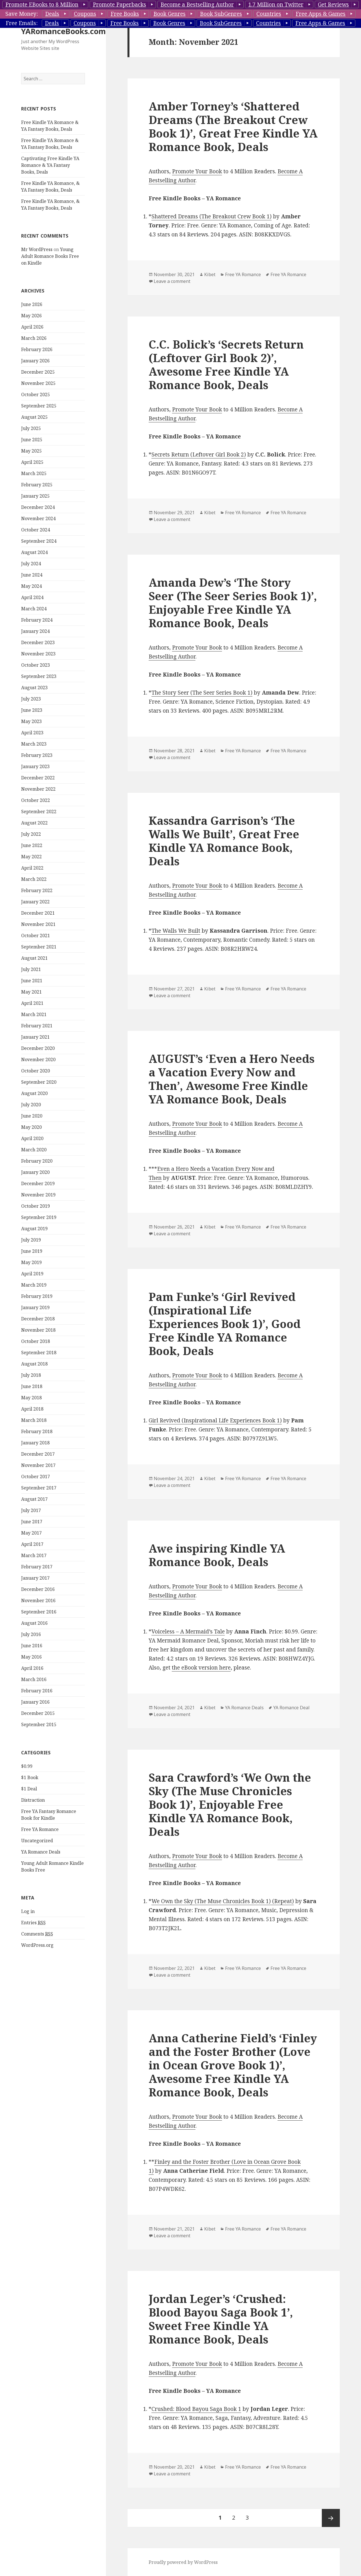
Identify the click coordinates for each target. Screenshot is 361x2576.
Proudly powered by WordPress (183, 2562)
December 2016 (38, 1589)
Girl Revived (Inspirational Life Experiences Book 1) (215, 1420)
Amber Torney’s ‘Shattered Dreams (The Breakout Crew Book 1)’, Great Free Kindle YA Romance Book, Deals (233, 126)
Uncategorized (37, 1840)
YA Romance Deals (40, 1852)
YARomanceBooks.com (63, 31)
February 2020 (36, 1161)
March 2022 (34, 879)
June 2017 (31, 1521)
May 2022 (31, 857)
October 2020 (35, 1071)
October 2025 (35, 394)
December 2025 (38, 372)
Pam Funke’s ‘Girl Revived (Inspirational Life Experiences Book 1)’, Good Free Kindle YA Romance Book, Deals (225, 1323)
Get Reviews (333, 4)
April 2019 (32, 1274)
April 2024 (32, 597)
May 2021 (31, 992)
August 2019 (34, 1228)
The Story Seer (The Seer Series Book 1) (201, 692)
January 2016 (35, 1702)
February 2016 (36, 1691)
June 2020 (31, 1116)
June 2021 (31, 980)
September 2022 (38, 811)
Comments (37, 1934)
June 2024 (31, 575)
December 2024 (38, 507)
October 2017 (35, 1476)
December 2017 (38, 1454)
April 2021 (32, 1003)
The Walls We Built (175, 930)
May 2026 (31, 315)
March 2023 (34, 744)
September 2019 (38, 1217)
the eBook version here (201, 1667)
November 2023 (38, 654)
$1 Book (29, 1777)
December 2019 (38, 1183)
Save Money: (21, 13)
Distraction (33, 1800)
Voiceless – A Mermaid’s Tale (188, 1631)
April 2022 (32, 868)
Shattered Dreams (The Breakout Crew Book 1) (211, 216)
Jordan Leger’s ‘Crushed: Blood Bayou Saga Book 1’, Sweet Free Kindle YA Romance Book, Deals (221, 2319)
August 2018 (34, 1364)
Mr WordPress (36, 249)
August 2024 (34, 552)
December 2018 (38, 1319)
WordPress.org (37, 1945)
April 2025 (32, 462)
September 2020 (38, 1082)
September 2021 (38, 947)
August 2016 (34, 1623)
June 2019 (31, 1251)
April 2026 (32, 327)
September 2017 (38, 1488)
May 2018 (31, 1398)
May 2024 (31, 586)
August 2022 (34, 823)
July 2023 (31, 699)
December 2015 (38, 1713)
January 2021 (35, 1037)
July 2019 (31, 1240)
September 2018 (38, 1352)
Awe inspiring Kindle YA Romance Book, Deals (217, 1555)
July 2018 (31, 1375)
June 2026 (31, 304)
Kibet (209, 274)
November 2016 (38, 1600)
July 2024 (31, 563)
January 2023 (35, 766)
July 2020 (31, 1104)
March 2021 (34, 1014)
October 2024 (35, 530)
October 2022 (35, 800)
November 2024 (38, 518)
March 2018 (34, 1420)
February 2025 (36, 485)
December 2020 (38, 1048)
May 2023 (31, 721)
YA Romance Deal (291, 1707)
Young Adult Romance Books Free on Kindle (50, 256)
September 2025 (38, 406)
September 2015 (38, 1724)
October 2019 (35, 1206)
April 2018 (32, 1409)
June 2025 (31, 439)
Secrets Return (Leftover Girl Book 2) (198, 454)
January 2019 (35, 1307)
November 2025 (38, 383)
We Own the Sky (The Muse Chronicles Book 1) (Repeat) (222, 1901)
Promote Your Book (197, 171)
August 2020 (34, 1093)
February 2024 (36, 620)
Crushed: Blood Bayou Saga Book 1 (196, 2409)
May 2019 (31, 1262)
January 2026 (35, 361)
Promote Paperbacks (119, 4)
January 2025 (35, 496)
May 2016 (31, 1657)
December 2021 (38, 913)
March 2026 (34, 338)
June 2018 (31, 1386)
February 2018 (36, 1431)
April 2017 (32, 1544)
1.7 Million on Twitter (275, 4)
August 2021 (34, 958)
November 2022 (38, 789)
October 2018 (35, 1341)
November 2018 (38, 1330)
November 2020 (38, 1059)
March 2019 (34, 1285)
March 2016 (34, 1679)
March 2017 (34, 1555)
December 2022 (38, 778)
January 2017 (35, 1578)
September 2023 (38, 676)
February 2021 (36, 1026)
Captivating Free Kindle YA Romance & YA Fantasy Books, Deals (50, 165)
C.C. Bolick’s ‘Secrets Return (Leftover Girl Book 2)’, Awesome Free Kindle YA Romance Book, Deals (226, 364)
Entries (33, 1922)
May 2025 (31, 451)
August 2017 (34, 1499)
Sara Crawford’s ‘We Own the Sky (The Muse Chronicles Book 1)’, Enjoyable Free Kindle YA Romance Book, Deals (230, 1804)
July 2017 (31, 1510)
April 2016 (32, 1668)
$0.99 (26, 1766)
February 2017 (36, 1567)
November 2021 (38, 924)
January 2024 (35, 631)
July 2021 (31, 969)
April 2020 (32, 1138)
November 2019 (38, 1195)
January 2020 (35, 1172)
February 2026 (36, 349)
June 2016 (31, 1645)
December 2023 (38, 642)
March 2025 (34, 473)
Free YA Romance (40, 1829)
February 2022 (36, 890)
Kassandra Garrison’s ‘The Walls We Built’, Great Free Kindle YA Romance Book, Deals (224, 840)
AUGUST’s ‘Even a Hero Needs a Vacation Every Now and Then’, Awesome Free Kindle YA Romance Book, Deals (231, 1079)
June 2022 (31, 845)
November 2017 (38, 1465)
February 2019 (36, 1296)
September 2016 (38, 1612)
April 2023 (32, 733)
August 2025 (34, 417)
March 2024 (34, 609)
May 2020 (31, 1127)
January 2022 (35, 902)
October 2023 (35, 665)
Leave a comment (172, 281)
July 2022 (31, 834)
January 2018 (35, 1443)
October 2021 (35, 935)
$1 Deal (29, 1789)
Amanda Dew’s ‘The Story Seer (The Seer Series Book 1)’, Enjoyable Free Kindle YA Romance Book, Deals (233, 602)
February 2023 (36, 755)
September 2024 (38, 541)
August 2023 (34, 687)
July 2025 (31, 428)
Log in (28, 1911)
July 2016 (31, 1634)
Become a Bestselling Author (197, 4)
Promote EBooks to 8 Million (41, 4)
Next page (331, 2518)
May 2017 (31, 1533)
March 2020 (34, 1150)
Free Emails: (22, 23)
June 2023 (31, 710)
